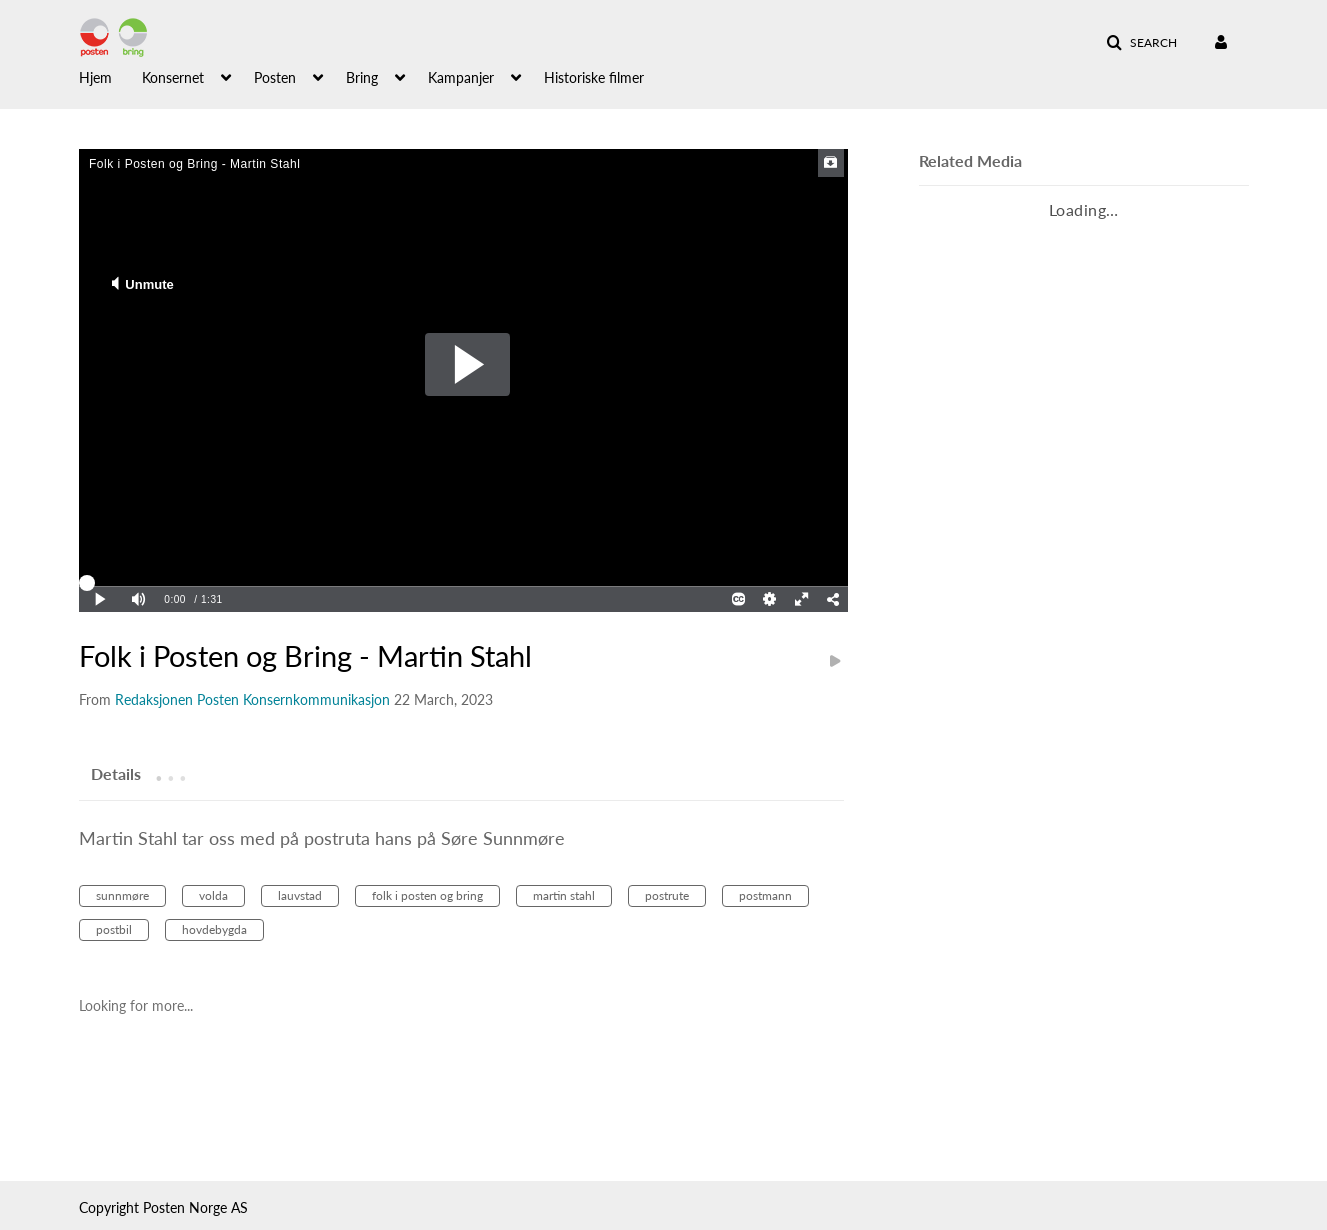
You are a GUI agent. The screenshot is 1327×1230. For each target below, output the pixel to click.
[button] (1141, 43)
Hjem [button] (95, 77)
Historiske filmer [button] (594, 77)
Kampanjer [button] (461, 77)
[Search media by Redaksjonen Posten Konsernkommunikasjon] (252, 699)
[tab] (116, 773)
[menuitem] (110, 76)
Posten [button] (275, 77)
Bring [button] (362, 77)
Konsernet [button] (173, 77)
